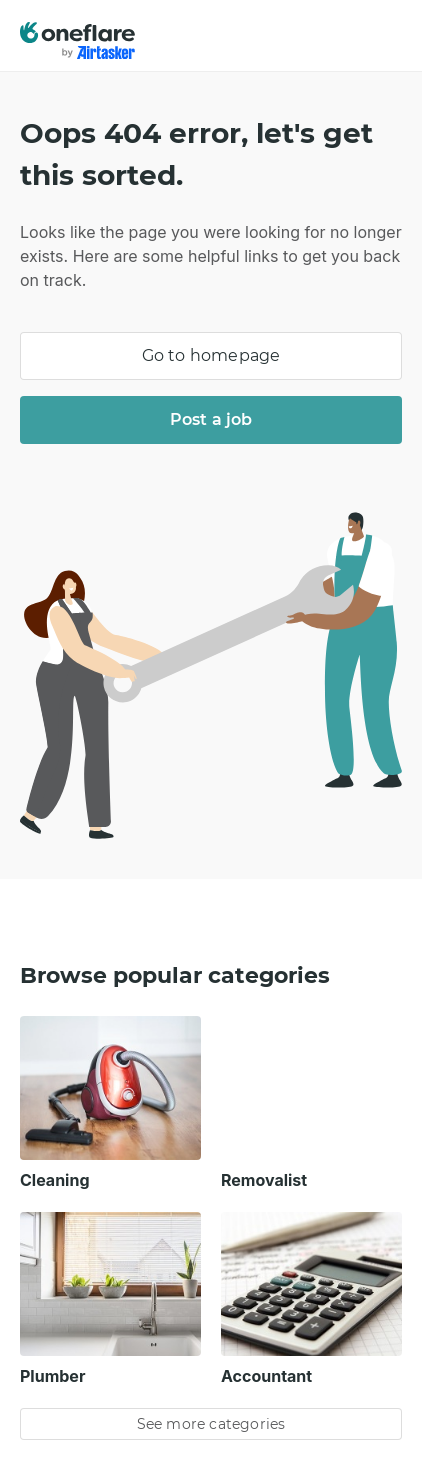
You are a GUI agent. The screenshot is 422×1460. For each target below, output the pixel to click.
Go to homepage (211, 355)
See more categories (211, 1424)
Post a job (211, 419)
